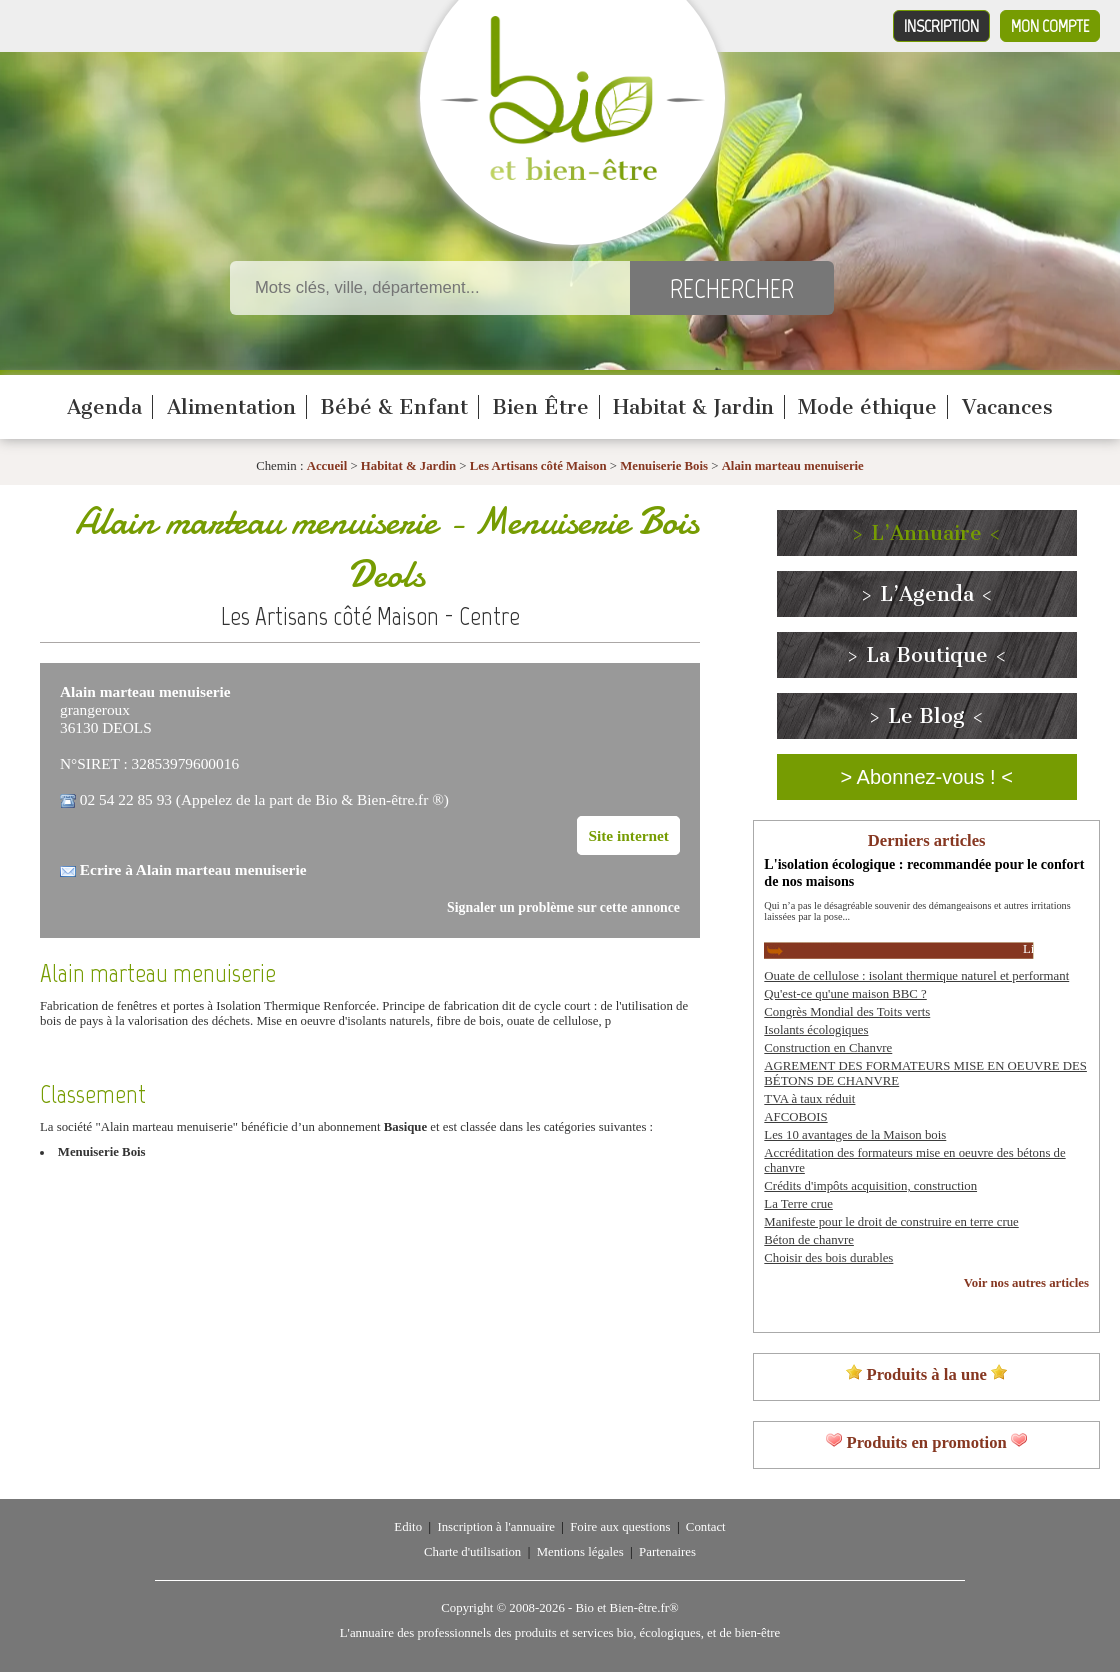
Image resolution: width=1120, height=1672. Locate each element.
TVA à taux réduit (809, 1099)
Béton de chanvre (809, 1240)
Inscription (941, 26)
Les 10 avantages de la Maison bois (855, 1135)
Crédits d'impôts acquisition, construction (870, 1186)
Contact (706, 1527)
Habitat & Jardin (693, 407)
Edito (408, 1527)
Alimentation (231, 407)
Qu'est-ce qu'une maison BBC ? (845, 994)
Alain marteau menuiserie (793, 466)
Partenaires (667, 1552)
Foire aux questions (620, 1527)
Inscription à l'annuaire (495, 1527)
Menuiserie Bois (664, 466)
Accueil (327, 466)
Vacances (1007, 407)
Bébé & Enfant (394, 407)
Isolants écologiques (816, 1030)
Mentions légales (580, 1552)
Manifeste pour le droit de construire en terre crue (891, 1222)
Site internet (628, 835)
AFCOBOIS (795, 1117)
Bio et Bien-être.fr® (626, 1608)
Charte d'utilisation (472, 1552)
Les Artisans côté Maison (538, 466)
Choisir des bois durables (828, 1258)
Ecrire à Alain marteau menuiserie (193, 869)
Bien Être (540, 407)
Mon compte (1050, 26)
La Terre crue (798, 1204)
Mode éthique (867, 407)
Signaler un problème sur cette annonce (563, 907)
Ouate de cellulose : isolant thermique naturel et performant (916, 976)
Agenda (104, 407)
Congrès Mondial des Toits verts (847, 1012)
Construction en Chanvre (828, 1048)
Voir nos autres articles (1026, 1283)
